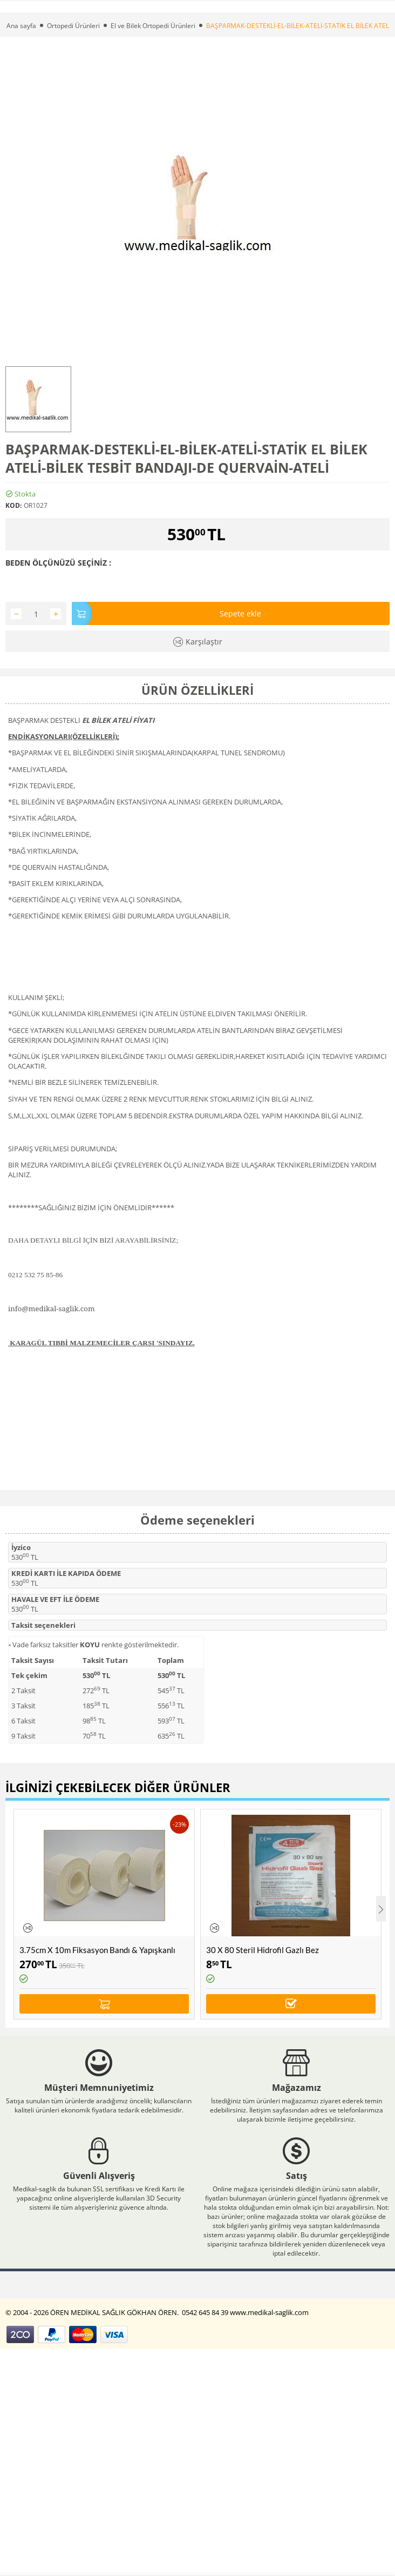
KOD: (13, 505)
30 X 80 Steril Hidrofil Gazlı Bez (262, 1950)
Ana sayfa (21, 25)
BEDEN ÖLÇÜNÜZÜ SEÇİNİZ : (58, 563)
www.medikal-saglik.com (269, 2312)
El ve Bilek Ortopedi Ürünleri (153, 25)
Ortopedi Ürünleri (73, 25)
